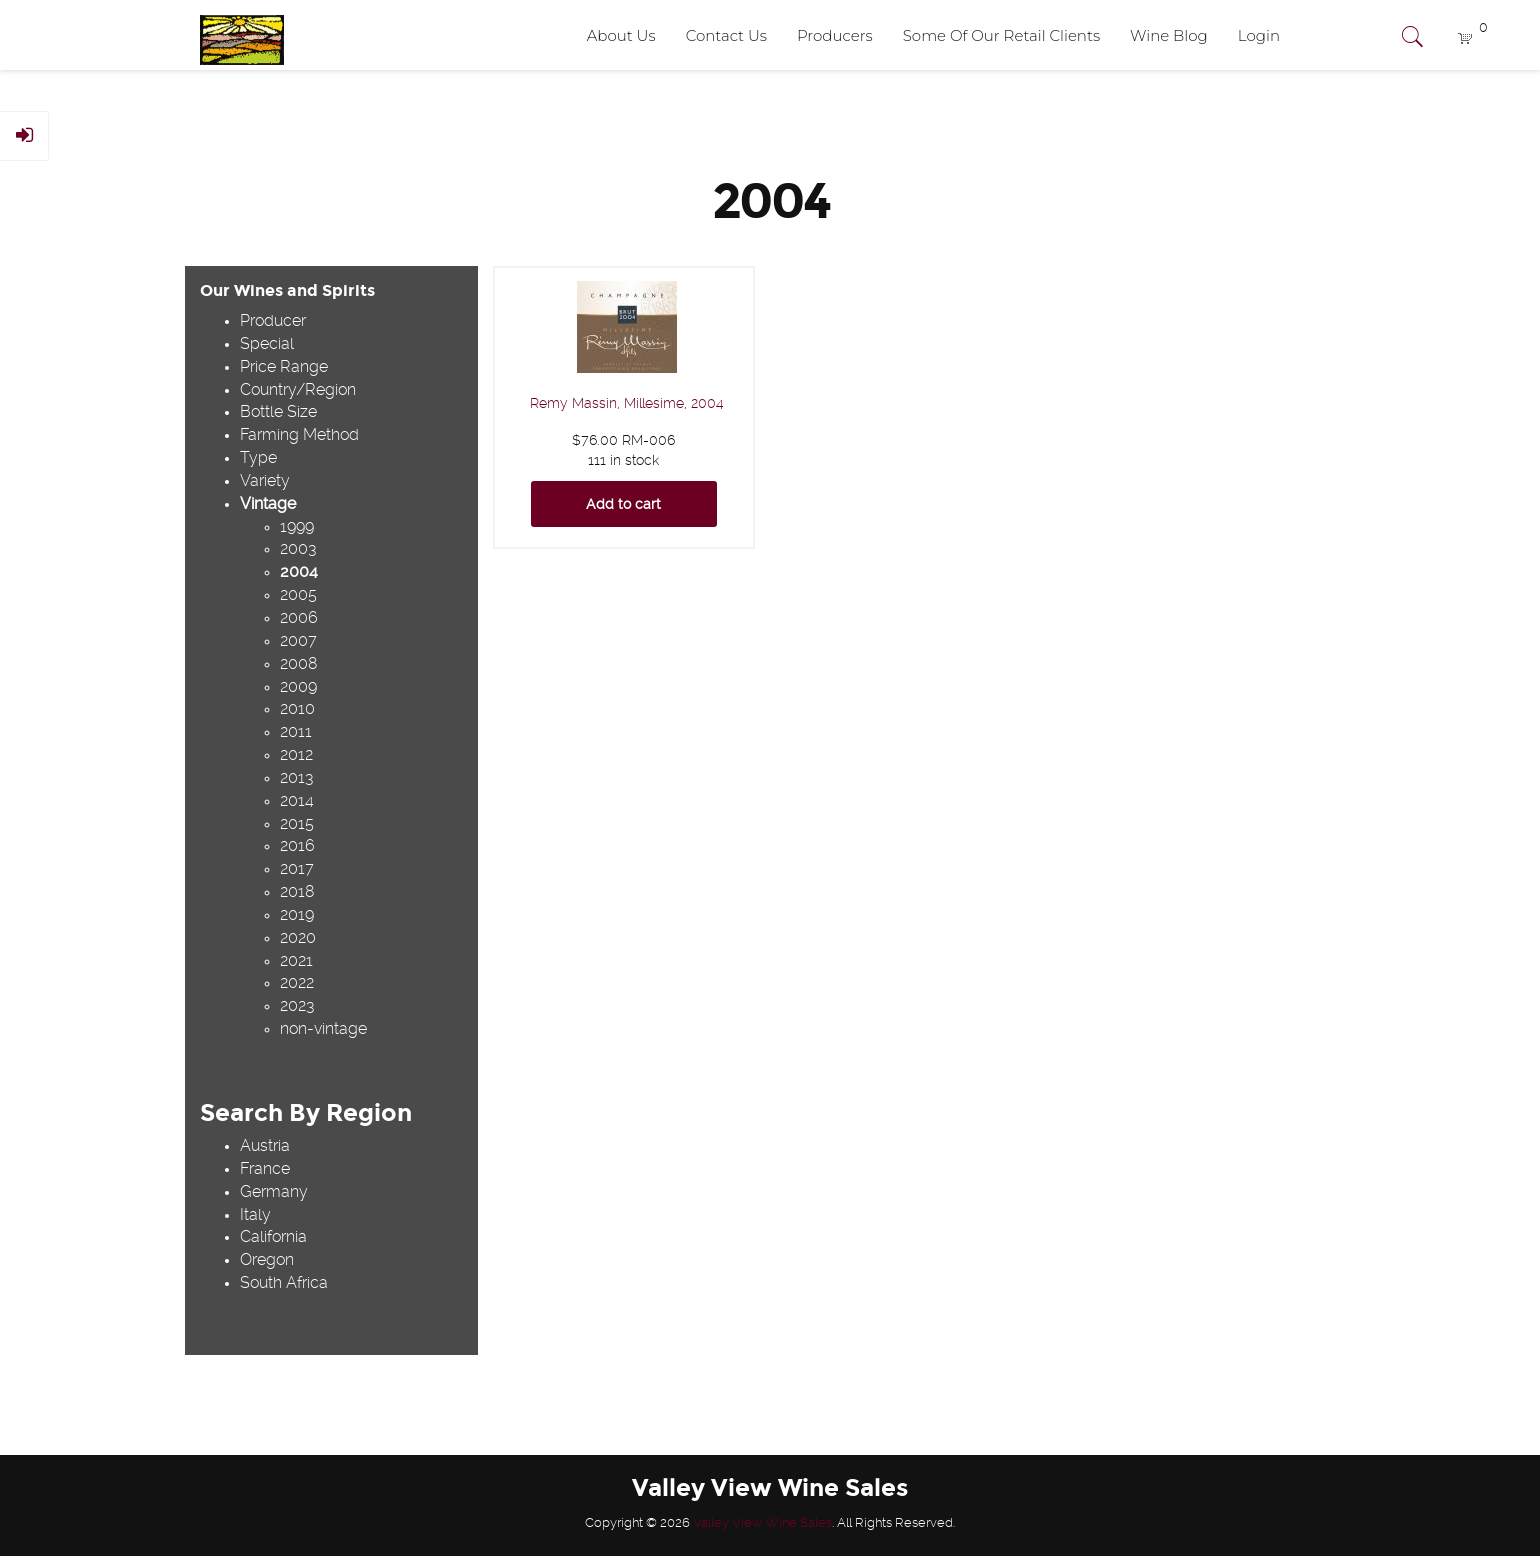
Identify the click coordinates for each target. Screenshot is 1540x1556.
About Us (621, 35)
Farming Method (299, 434)
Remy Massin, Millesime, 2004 (627, 403)
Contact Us (726, 35)
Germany (274, 1191)
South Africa (284, 1282)
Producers (835, 35)
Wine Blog (1169, 35)
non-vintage (323, 1028)
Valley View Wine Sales (762, 1522)
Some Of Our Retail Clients (1001, 35)
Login (1259, 35)
